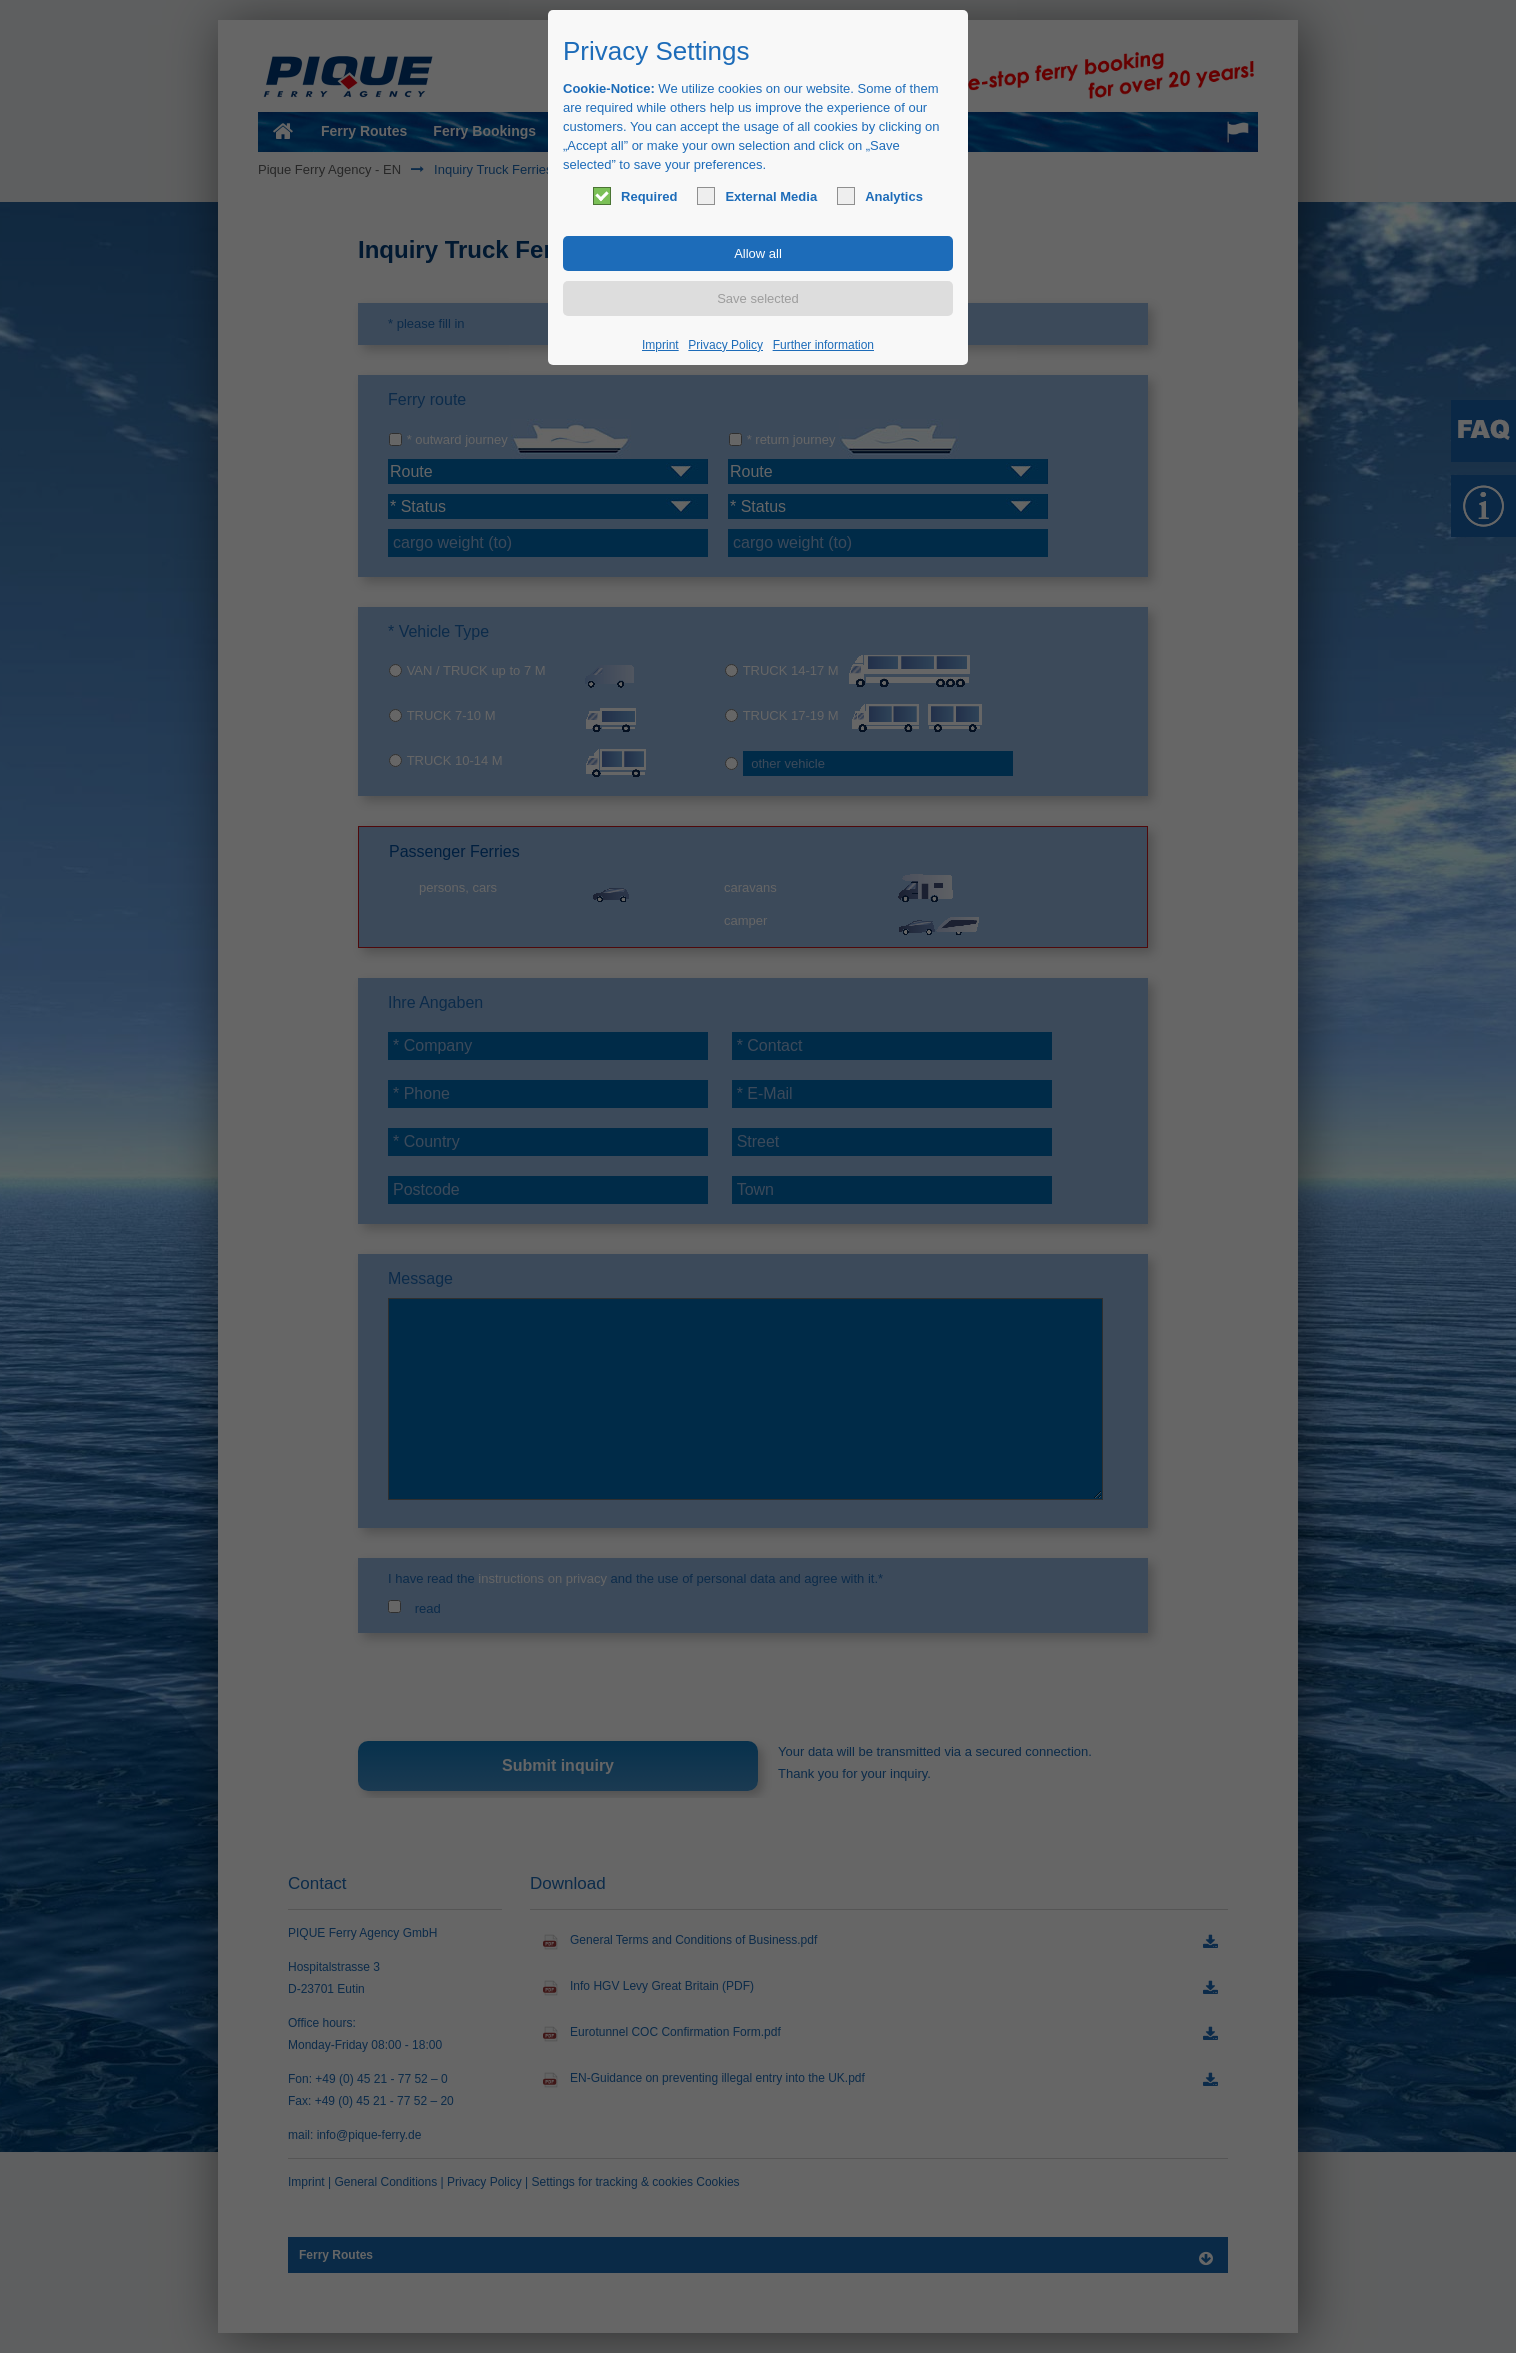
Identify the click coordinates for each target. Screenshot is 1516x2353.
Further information (823, 345)
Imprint (660, 345)
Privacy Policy (725, 345)
